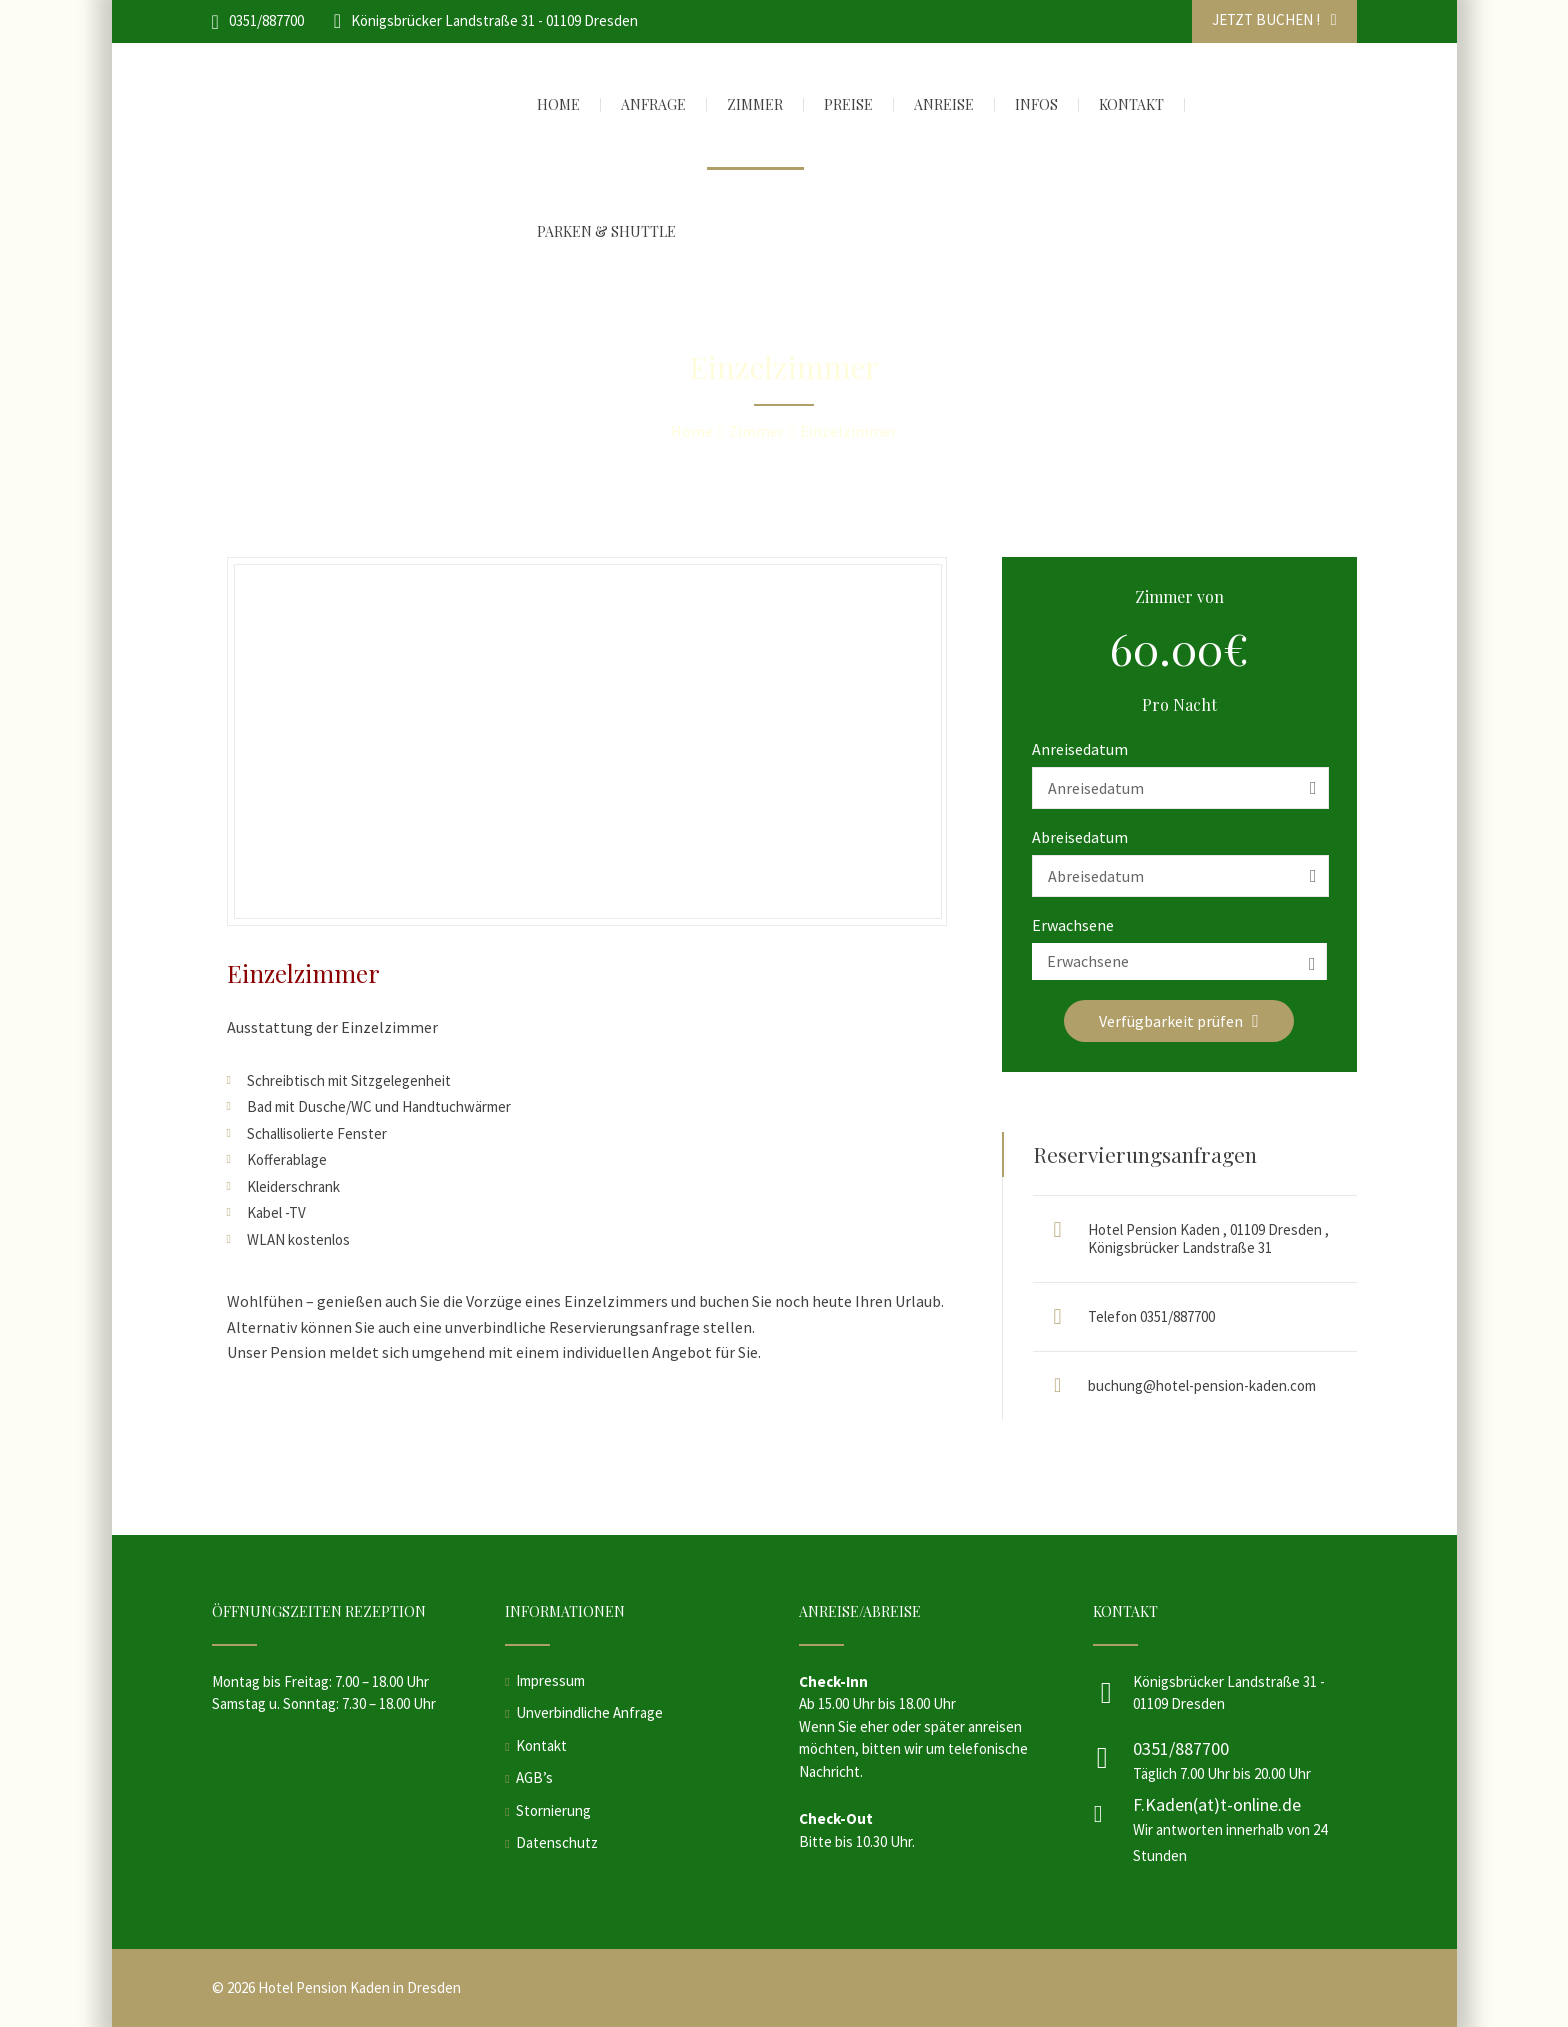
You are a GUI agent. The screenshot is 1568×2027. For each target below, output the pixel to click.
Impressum (550, 1680)
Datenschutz (557, 1842)
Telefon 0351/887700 (1151, 1316)
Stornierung (553, 1810)
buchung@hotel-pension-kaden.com (1202, 1385)
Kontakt (541, 1745)
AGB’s (534, 1777)
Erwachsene (1073, 925)
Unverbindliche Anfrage (589, 1712)
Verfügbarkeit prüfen (1179, 1021)
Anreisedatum (1080, 749)
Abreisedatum (1080, 837)
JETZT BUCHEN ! (1274, 19)
